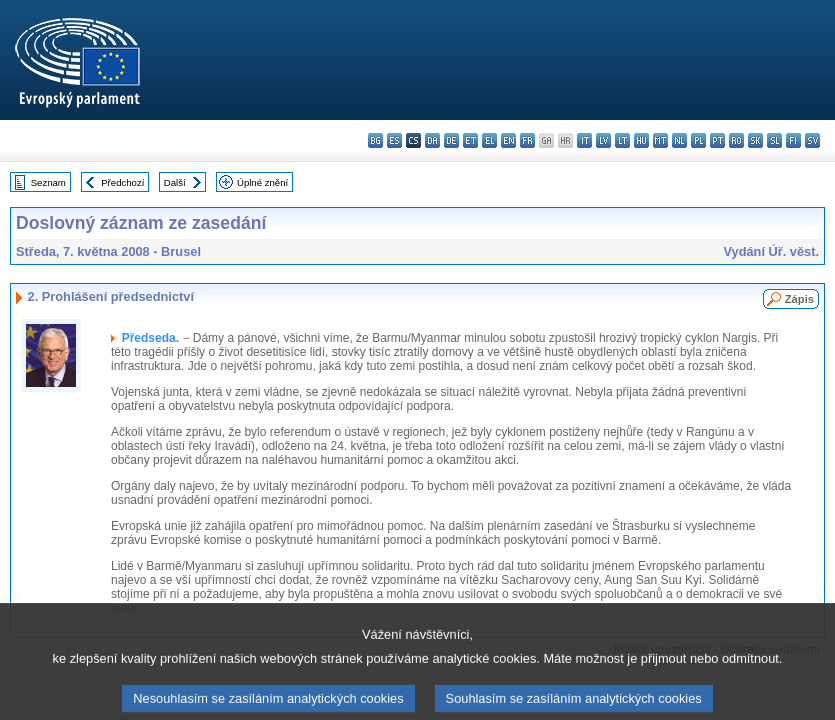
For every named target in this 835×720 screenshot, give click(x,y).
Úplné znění (262, 182)
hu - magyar (641, 140)
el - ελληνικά (489, 140)
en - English (508, 140)
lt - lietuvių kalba (622, 140)
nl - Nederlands (679, 140)
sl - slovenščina (774, 140)
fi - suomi (793, 140)
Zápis (799, 299)
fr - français (527, 140)
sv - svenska (812, 140)
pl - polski (698, 140)
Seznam (48, 182)
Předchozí (122, 182)
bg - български (375, 140)
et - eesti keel (470, 140)
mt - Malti (660, 140)
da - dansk (432, 140)
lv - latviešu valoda (603, 140)
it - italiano (584, 140)
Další (175, 182)
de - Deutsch (451, 140)
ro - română (736, 140)
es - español (394, 140)
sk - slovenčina (755, 140)
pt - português (717, 140)
